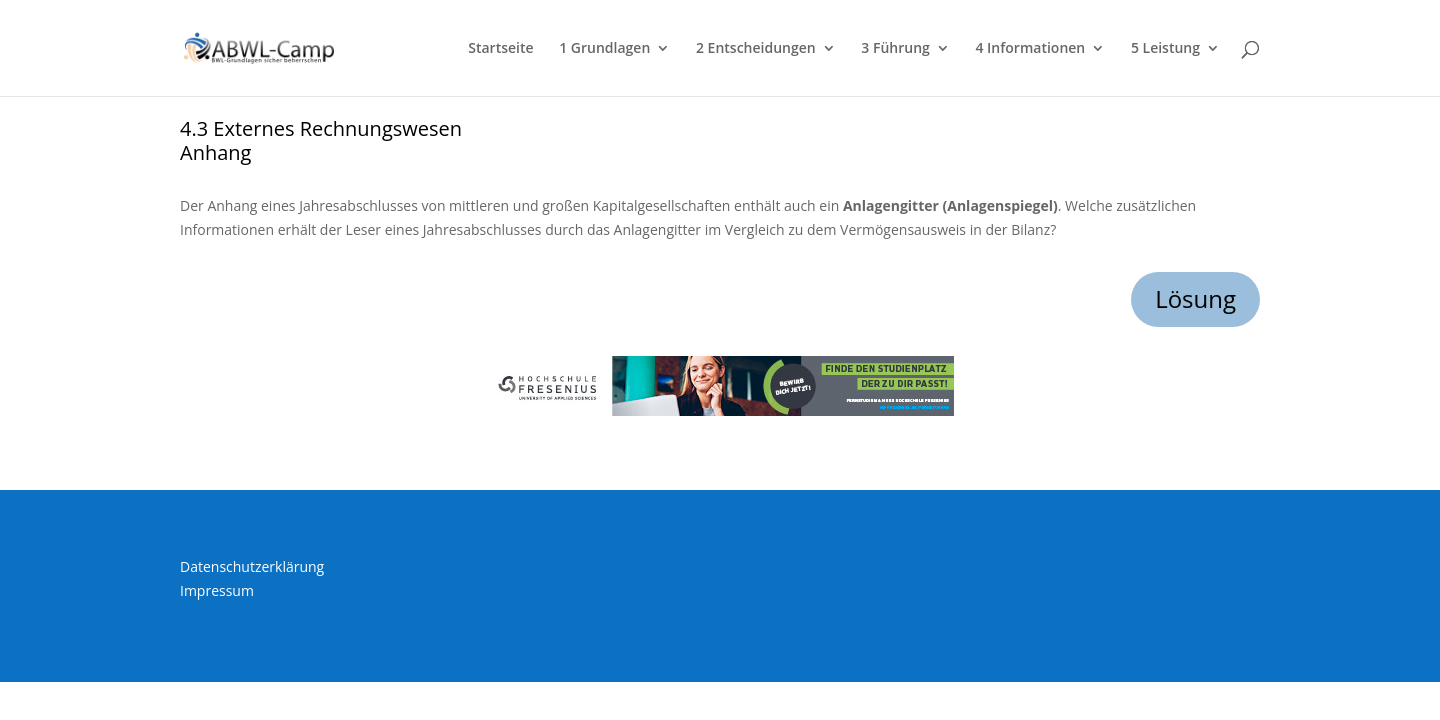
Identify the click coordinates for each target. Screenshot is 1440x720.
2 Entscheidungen (756, 49)
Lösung (1195, 298)
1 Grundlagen (604, 49)
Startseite (500, 49)
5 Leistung (1165, 49)
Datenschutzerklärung (252, 566)
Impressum (217, 590)
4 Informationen (1030, 49)
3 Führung (895, 49)
